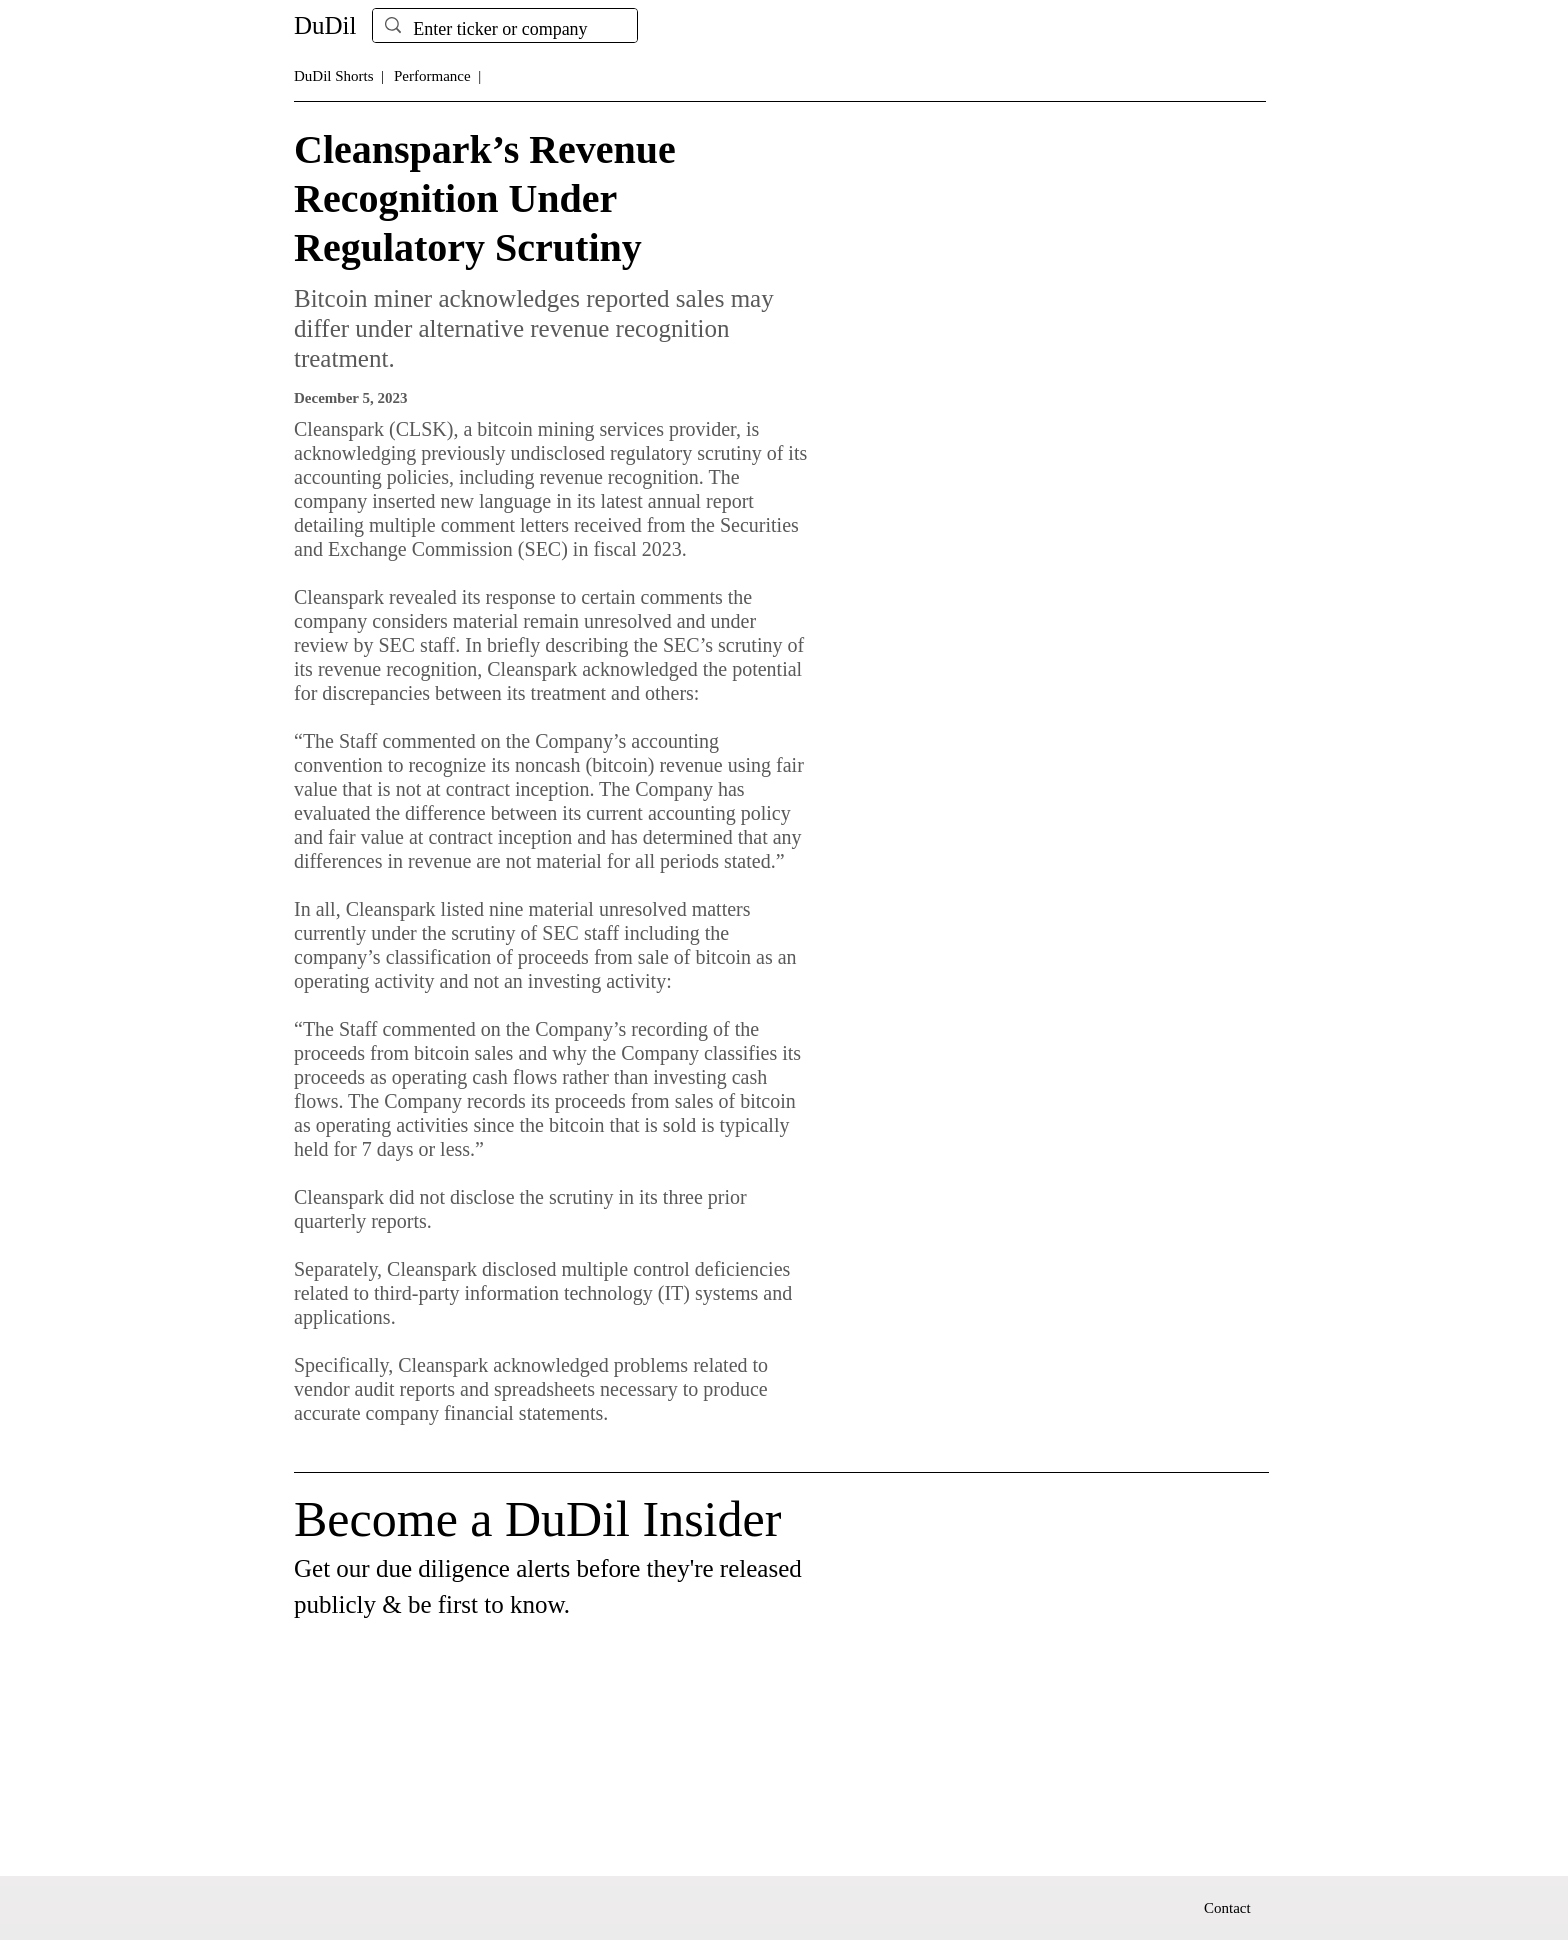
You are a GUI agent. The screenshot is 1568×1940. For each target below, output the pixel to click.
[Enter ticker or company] (504, 29)
